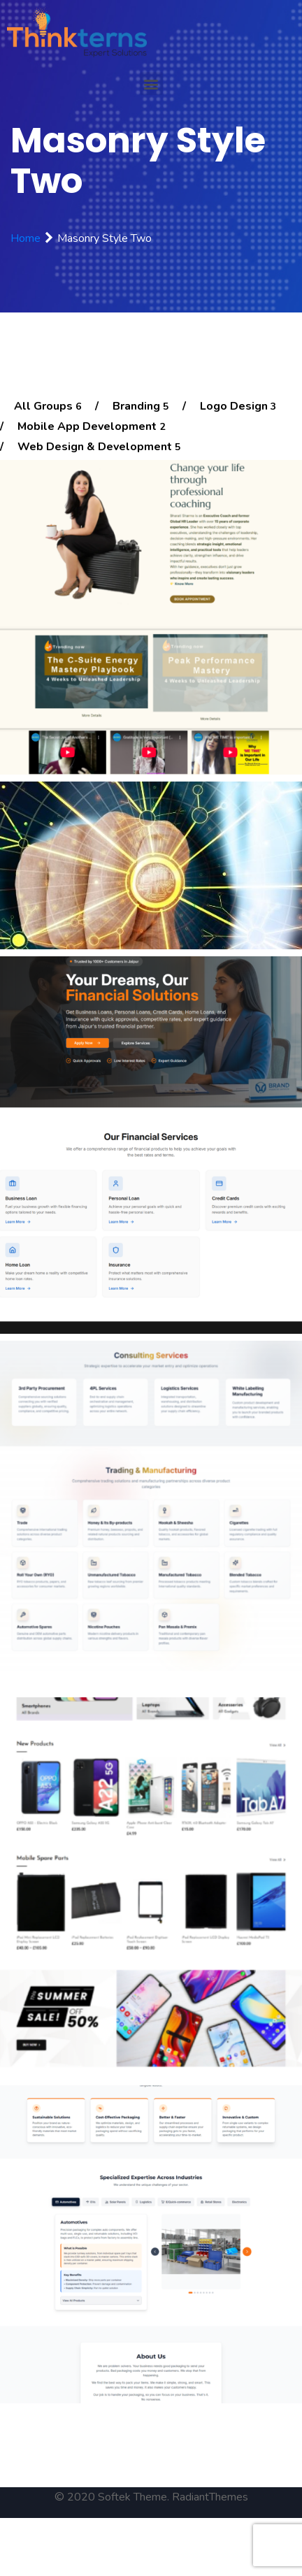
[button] (151, 83)
